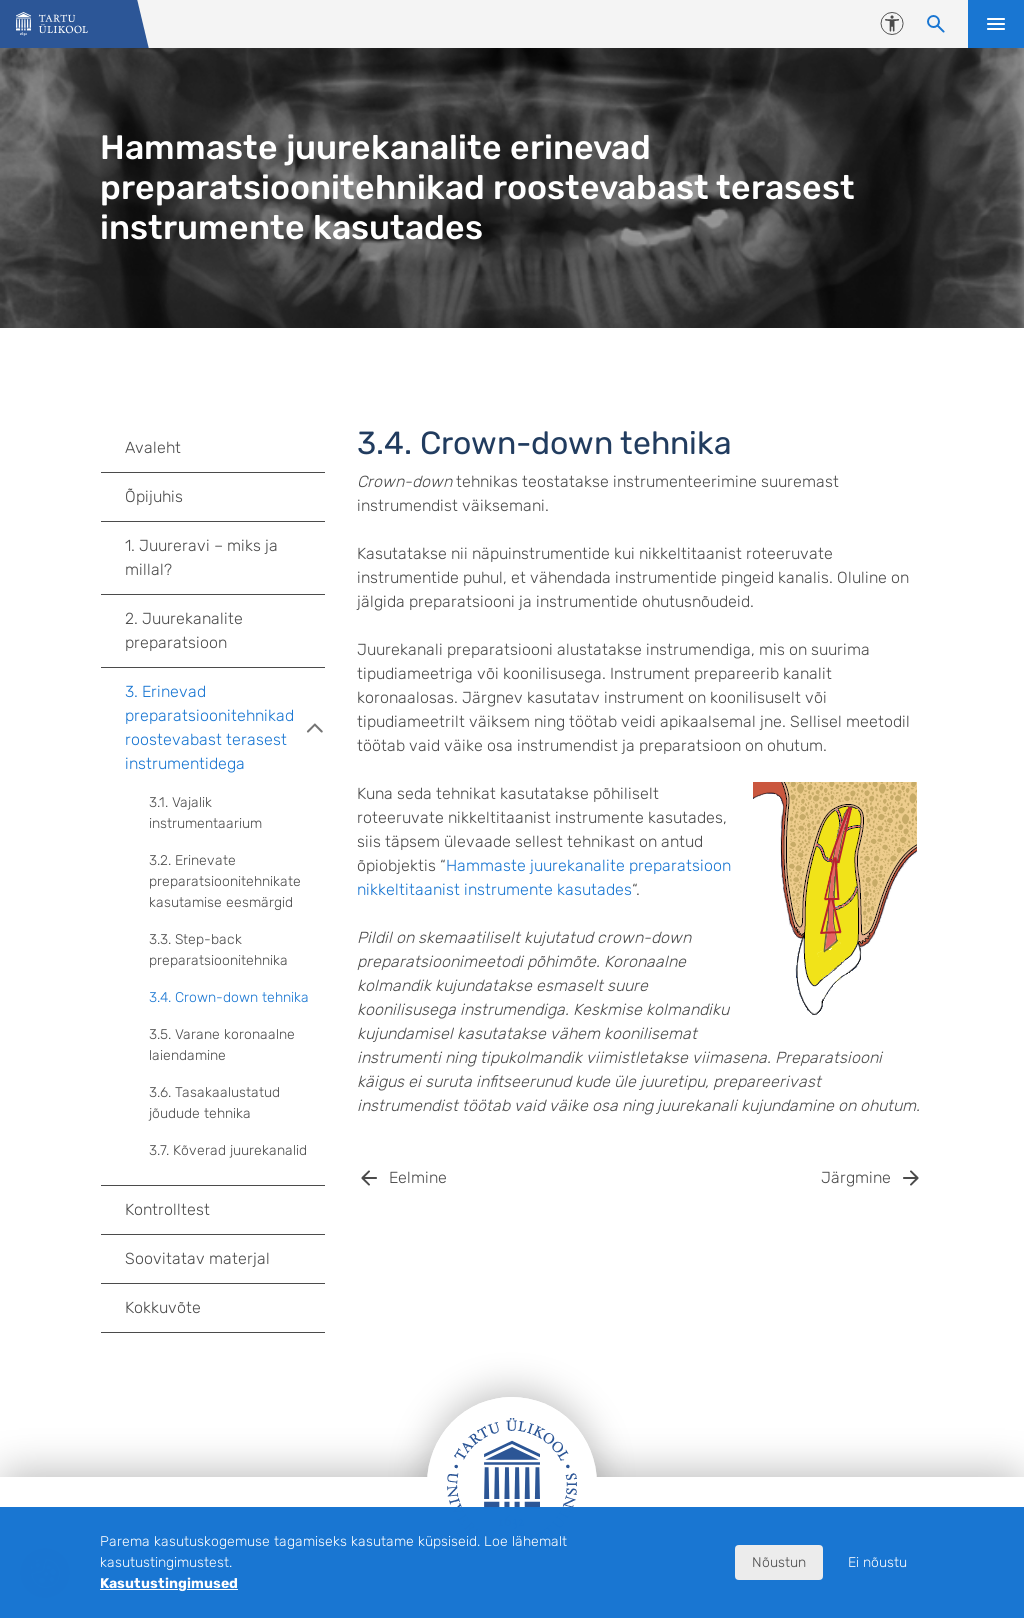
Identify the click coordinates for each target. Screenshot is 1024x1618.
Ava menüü (996, 24)
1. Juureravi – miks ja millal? (201, 557)
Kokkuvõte (163, 1307)
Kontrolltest (167, 1209)
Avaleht (153, 447)
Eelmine (418, 1177)
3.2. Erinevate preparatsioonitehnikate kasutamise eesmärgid (225, 881)
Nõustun (779, 1562)
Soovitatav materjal (197, 1258)
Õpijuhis (154, 496)
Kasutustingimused (169, 1583)
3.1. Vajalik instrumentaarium (205, 813)
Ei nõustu (877, 1562)
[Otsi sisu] (936, 24)
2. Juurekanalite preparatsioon (184, 630)
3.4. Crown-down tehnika (229, 997)
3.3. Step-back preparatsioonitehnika (218, 950)
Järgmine (856, 1177)
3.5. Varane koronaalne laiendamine (222, 1045)
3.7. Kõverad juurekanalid (228, 1150)
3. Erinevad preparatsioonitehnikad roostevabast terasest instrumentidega (225, 727)
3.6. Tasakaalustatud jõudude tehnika (214, 1103)
